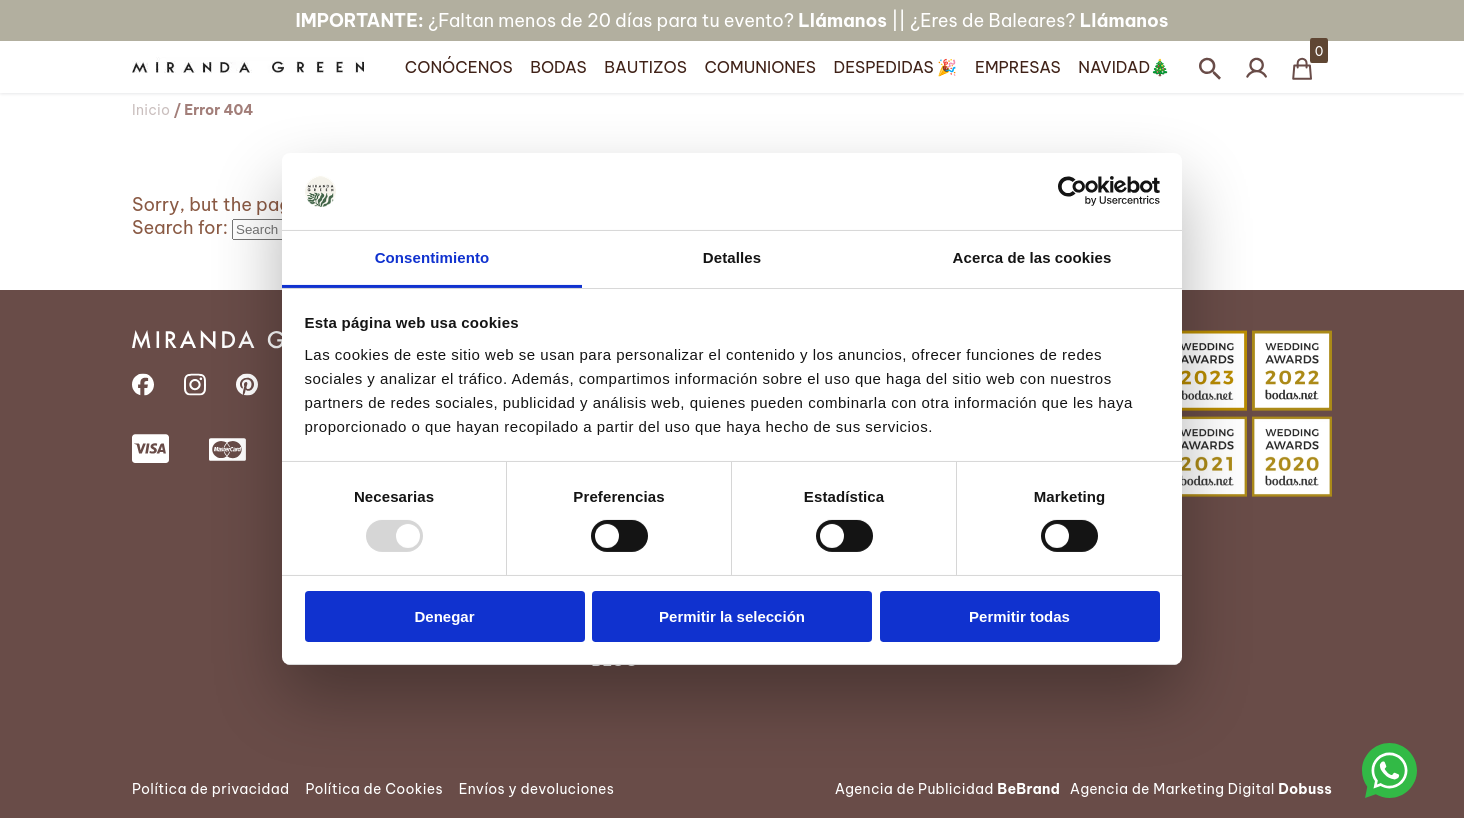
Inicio (151, 110)
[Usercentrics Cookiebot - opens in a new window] (1072, 191)
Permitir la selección (732, 616)
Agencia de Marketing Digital (1201, 789)
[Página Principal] (264, 67)
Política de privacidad (210, 789)
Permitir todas (1019, 616)
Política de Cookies (373, 789)
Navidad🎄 (1124, 67)
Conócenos (459, 67)
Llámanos (842, 20)
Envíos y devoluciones (536, 789)
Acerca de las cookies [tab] (1032, 257)
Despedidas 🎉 (896, 67)
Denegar (444, 616)
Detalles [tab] (732, 257)
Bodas (558, 67)
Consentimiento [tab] (432, 257)
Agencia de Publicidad (948, 789)
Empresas (1018, 67)
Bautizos (645, 67)
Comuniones (760, 67)
